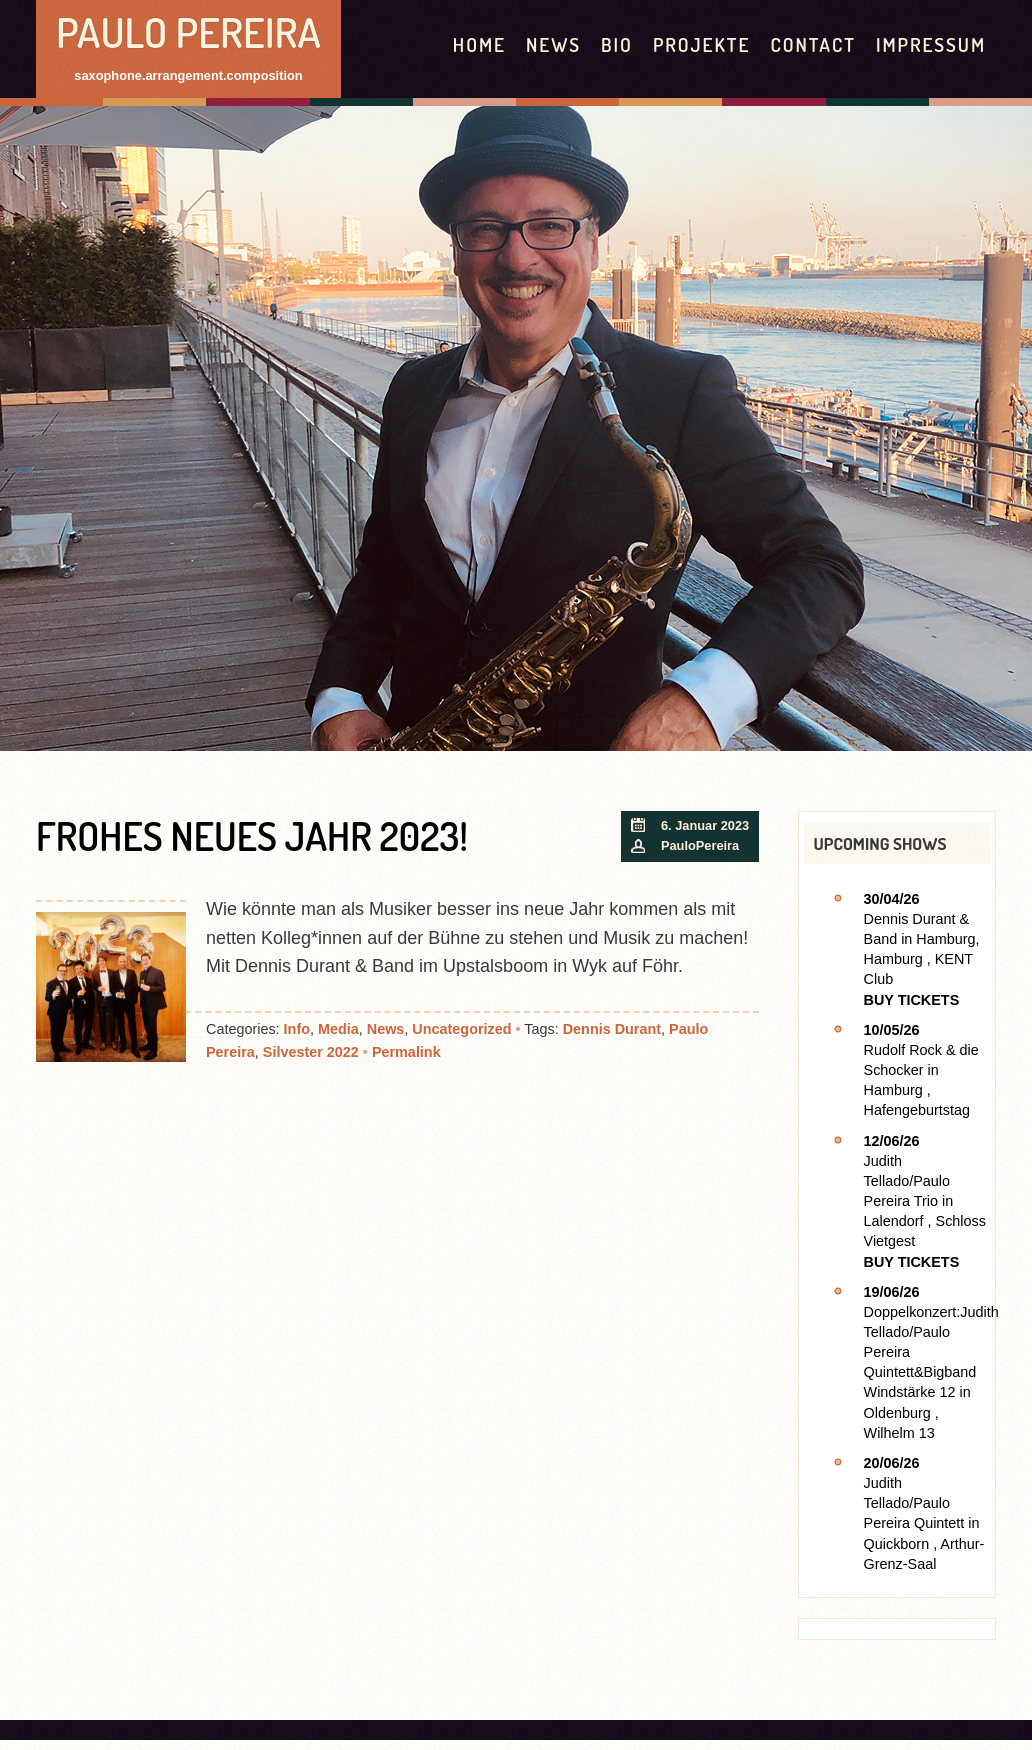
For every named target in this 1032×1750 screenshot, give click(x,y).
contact (812, 44)
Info (297, 1029)
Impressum (931, 44)
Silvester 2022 (311, 1052)
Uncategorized (461, 1029)
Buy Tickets (912, 1000)
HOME (479, 44)
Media (338, 1029)
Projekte (702, 44)
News (553, 44)
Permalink (406, 1052)
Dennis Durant (612, 1029)
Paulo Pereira (188, 31)
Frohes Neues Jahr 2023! (252, 835)
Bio (617, 44)
